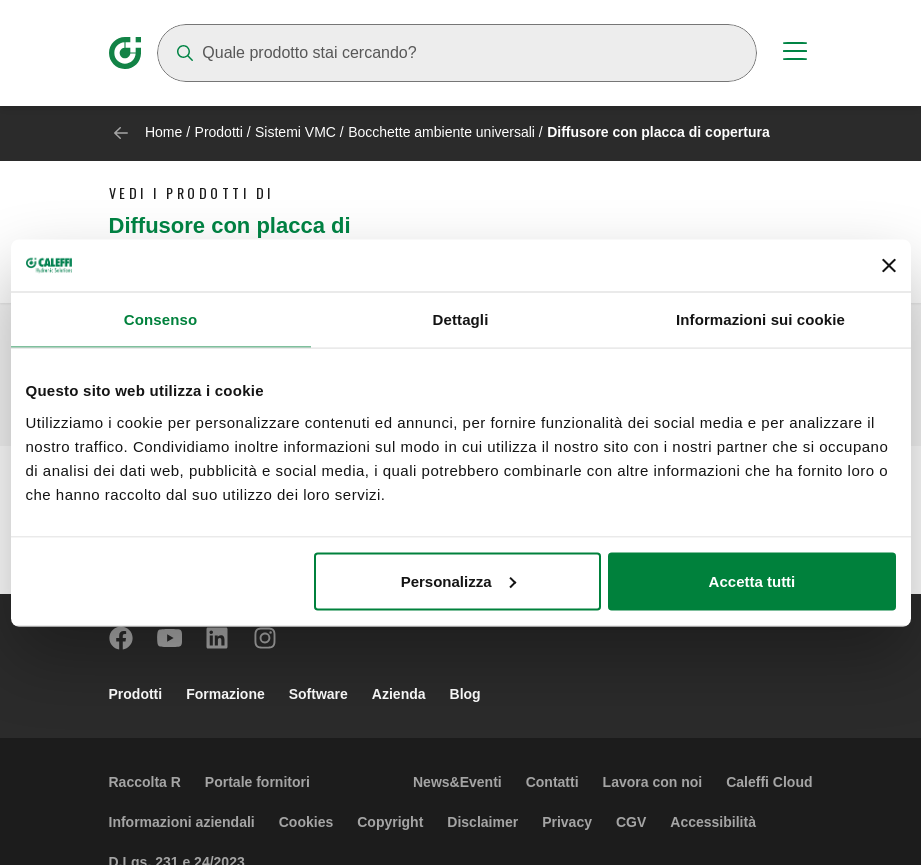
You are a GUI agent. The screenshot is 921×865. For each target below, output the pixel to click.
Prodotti (219, 132)
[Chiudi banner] (889, 265)
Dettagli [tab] (461, 319)
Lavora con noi (653, 782)
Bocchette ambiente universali (441, 132)
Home (163, 132)
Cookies (306, 822)
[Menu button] (795, 54)
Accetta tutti (752, 580)
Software (318, 694)
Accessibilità (713, 822)
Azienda (399, 694)
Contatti (552, 782)
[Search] (457, 53)
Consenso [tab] (160, 319)
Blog (465, 694)
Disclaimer (482, 822)
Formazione (225, 694)
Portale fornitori (257, 782)
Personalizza (458, 580)
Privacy (567, 822)
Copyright (390, 822)
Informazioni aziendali (182, 822)
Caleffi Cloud (769, 782)
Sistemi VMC (295, 132)
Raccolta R (145, 782)
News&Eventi (457, 782)
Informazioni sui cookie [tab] (760, 319)
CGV (631, 822)
